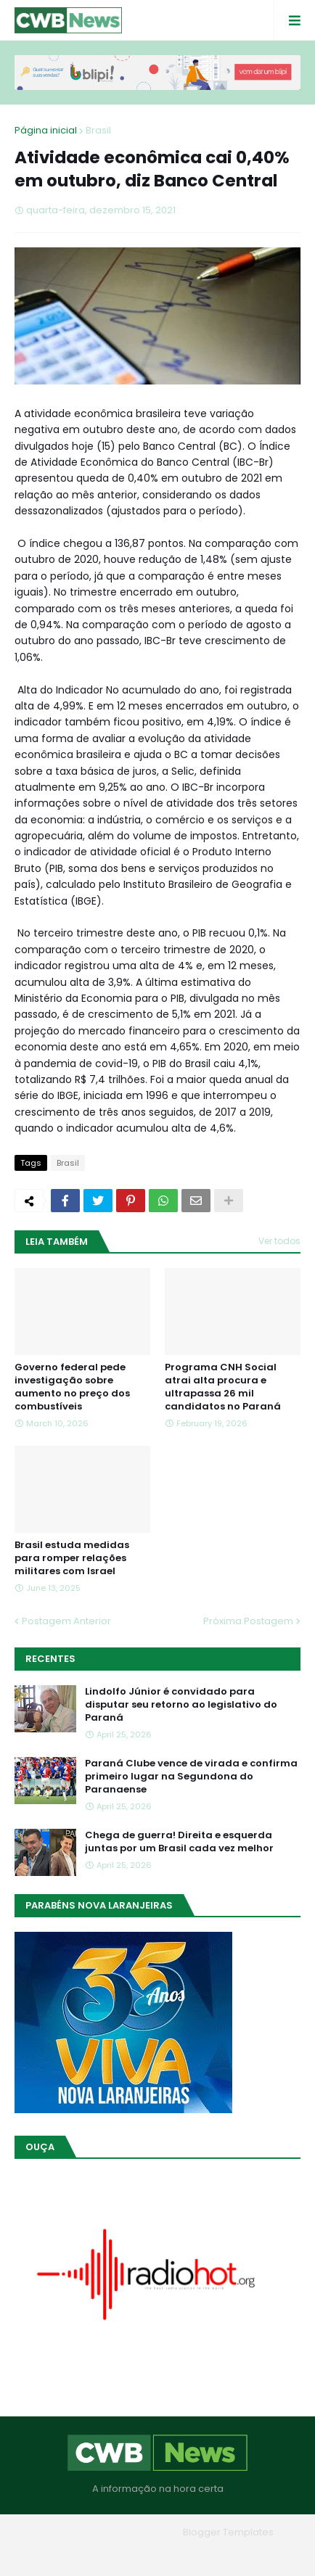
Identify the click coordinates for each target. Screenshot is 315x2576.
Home (53, 2554)
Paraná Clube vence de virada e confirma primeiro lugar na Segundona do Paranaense (191, 1776)
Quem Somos (117, 2554)
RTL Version (250, 2554)
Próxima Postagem (248, 1621)
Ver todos (279, 1241)
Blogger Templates (228, 2532)
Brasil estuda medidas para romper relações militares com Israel (72, 1558)
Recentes (50, 1659)
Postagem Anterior (66, 1621)
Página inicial (46, 130)
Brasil (98, 130)
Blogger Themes (137, 2532)
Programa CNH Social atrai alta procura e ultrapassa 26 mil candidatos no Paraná (223, 1387)
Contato (187, 2554)
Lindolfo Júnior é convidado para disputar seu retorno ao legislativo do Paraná (181, 1704)
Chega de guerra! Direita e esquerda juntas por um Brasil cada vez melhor (179, 1842)
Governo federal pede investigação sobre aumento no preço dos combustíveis (72, 1387)
